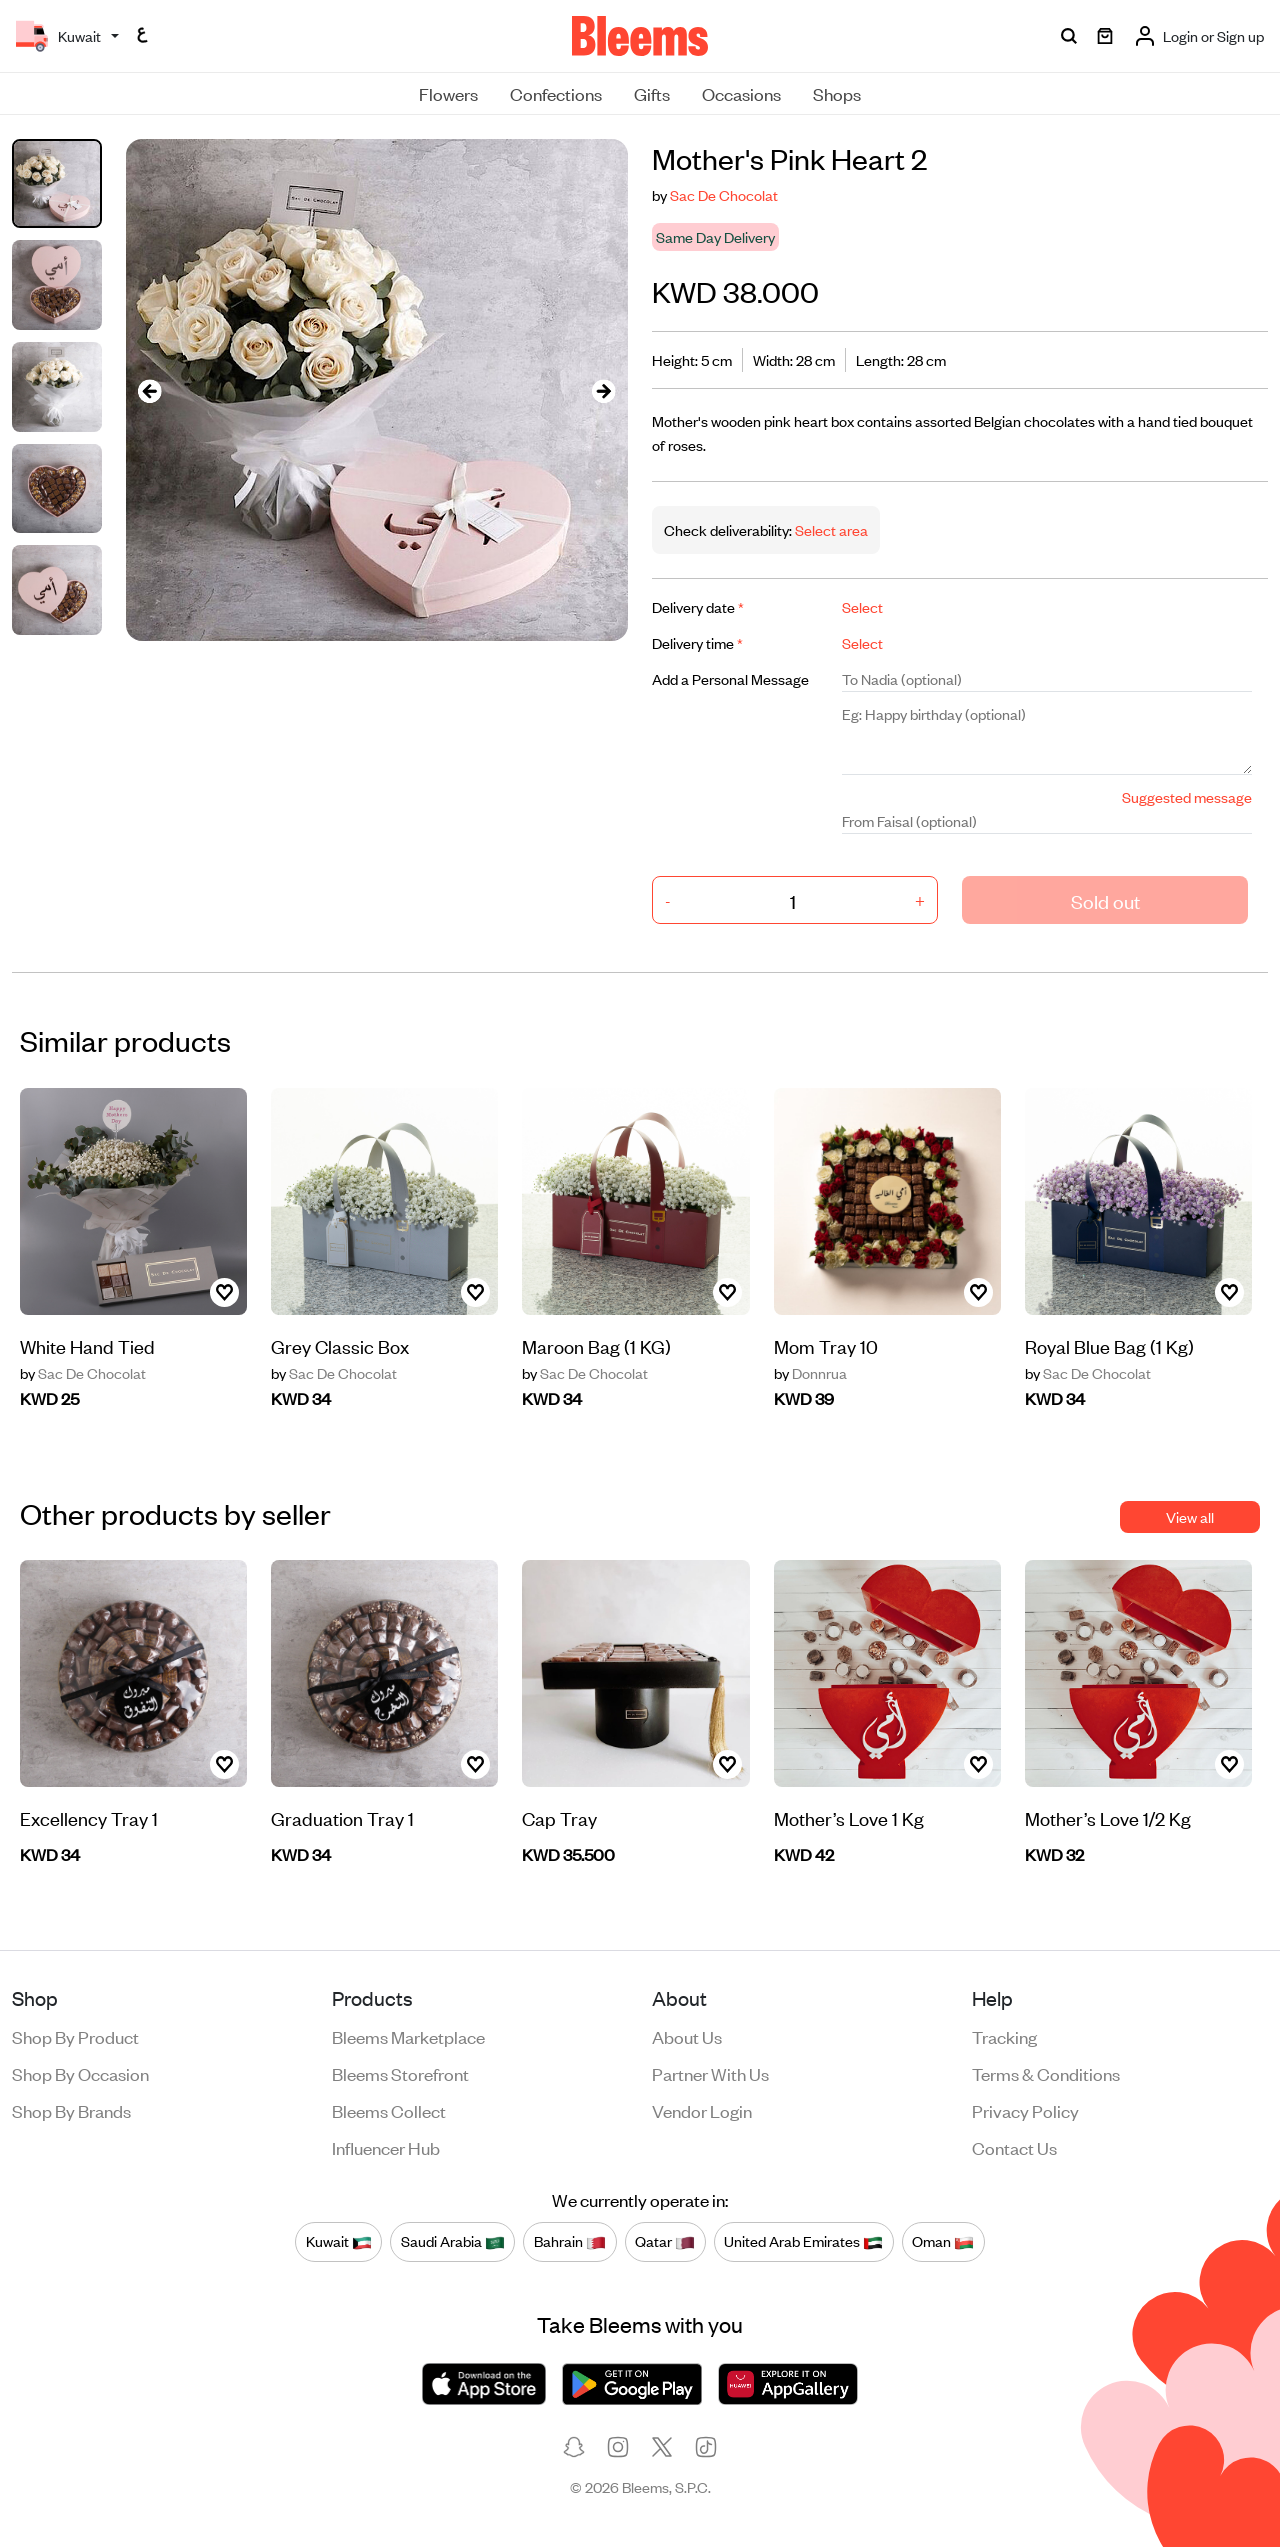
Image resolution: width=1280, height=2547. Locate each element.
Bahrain (570, 2241)
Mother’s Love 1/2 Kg (1108, 1817)
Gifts (652, 93)
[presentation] (150, 390)
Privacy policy (1025, 2110)
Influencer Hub (386, 2147)
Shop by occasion (80, 2073)
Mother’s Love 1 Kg (849, 1817)
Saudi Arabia (453, 2241)
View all (1190, 1516)
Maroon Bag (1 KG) (596, 1345)
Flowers (448, 93)
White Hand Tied (87, 1345)
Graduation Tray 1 (342, 1817)
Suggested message (1187, 796)
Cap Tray (559, 1817)
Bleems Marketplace (408, 2036)
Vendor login (702, 2110)
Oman (943, 2241)
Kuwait (339, 2241)
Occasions (741, 93)
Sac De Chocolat (724, 194)
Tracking (1004, 2036)
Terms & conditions (1046, 2073)
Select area (830, 529)
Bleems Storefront (400, 2073)
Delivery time (697, 642)
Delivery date (698, 606)
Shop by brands (71, 2110)
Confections (556, 93)
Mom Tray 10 (826, 1345)
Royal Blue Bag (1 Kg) (1109, 1345)
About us (687, 2036)
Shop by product (75, 2036)
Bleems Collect (389, 2110)
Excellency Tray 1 (89, 1817)
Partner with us (710, 2073)
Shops (837, 93)
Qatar (665, 2241)
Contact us (1014, 2147)
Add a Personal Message (730, 678)
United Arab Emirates (803, 2241)
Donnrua (810, 1373)
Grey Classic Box (340, 1345)
